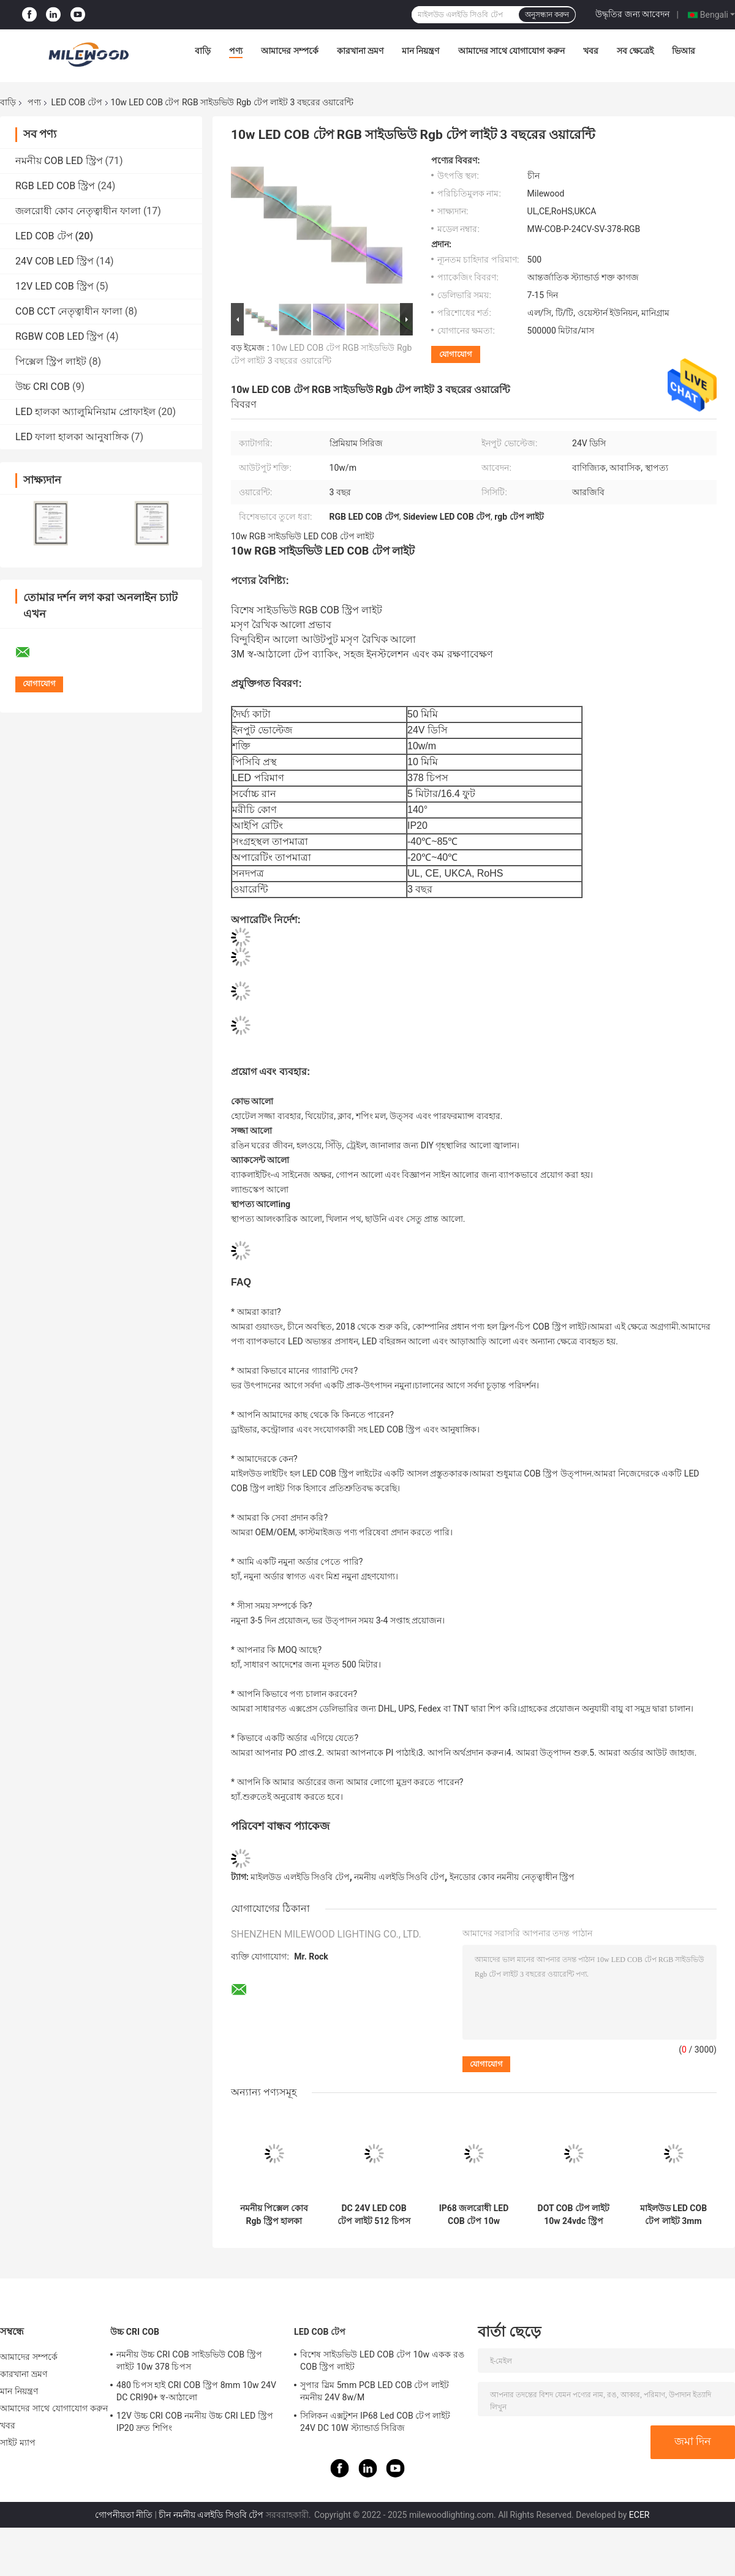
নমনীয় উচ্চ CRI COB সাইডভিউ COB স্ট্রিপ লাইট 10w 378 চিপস (189, 2360)
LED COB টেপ (76, 102)
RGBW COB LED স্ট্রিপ (59, 336)
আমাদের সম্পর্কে (289, 51)
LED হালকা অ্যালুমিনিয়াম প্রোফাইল (85, 411)
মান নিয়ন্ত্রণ (420, 51)
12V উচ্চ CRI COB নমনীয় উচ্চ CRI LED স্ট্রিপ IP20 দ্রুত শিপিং (194, 2422)
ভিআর (683, 51)
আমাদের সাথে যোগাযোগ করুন (511, 51)
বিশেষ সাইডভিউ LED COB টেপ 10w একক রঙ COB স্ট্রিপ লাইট (382, 2360)
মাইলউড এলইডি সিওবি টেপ (300, 1877)
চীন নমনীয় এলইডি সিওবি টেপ (211, 2515)
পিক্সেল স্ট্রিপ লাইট (50, 361)
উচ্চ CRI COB (42, 386)
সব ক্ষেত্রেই (635, 51)
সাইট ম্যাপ (18, 2442)
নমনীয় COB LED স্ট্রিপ (59, 161)
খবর (590, 51)
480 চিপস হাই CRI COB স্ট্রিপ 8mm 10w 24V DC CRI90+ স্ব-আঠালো (196, 2391)
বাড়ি (203, 51)
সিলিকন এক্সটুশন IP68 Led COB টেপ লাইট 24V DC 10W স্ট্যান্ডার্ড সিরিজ (375, 2422)
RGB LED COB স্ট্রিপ (55, 186)
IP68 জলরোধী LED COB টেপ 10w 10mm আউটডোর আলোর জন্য (474, 2214)
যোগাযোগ (455, 354)
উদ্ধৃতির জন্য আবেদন (632, 14)
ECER (639, 2515)
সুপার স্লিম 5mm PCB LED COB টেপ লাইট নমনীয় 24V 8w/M (374, 2391)
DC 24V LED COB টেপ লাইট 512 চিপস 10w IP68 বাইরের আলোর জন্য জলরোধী (373, 2214)
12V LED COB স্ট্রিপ (54, 286)
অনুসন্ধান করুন (547, 14)
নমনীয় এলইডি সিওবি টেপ (399, 1877)
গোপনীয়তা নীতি (124, 2515)
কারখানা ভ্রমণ (360, 51)
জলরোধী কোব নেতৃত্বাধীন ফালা (78, 211)
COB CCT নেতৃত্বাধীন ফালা (69, 311)
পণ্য (236, 51)
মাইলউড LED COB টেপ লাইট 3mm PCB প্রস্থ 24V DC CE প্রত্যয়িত (673, 2214)
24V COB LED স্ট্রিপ (54, 261)
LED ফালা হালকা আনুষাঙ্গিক (72, 437)
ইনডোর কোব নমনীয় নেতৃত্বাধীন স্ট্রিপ (512, 1877)
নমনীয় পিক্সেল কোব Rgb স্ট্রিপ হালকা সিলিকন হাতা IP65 (274, 2214)
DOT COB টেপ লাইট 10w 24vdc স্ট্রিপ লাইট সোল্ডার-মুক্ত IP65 (574, 2214)
